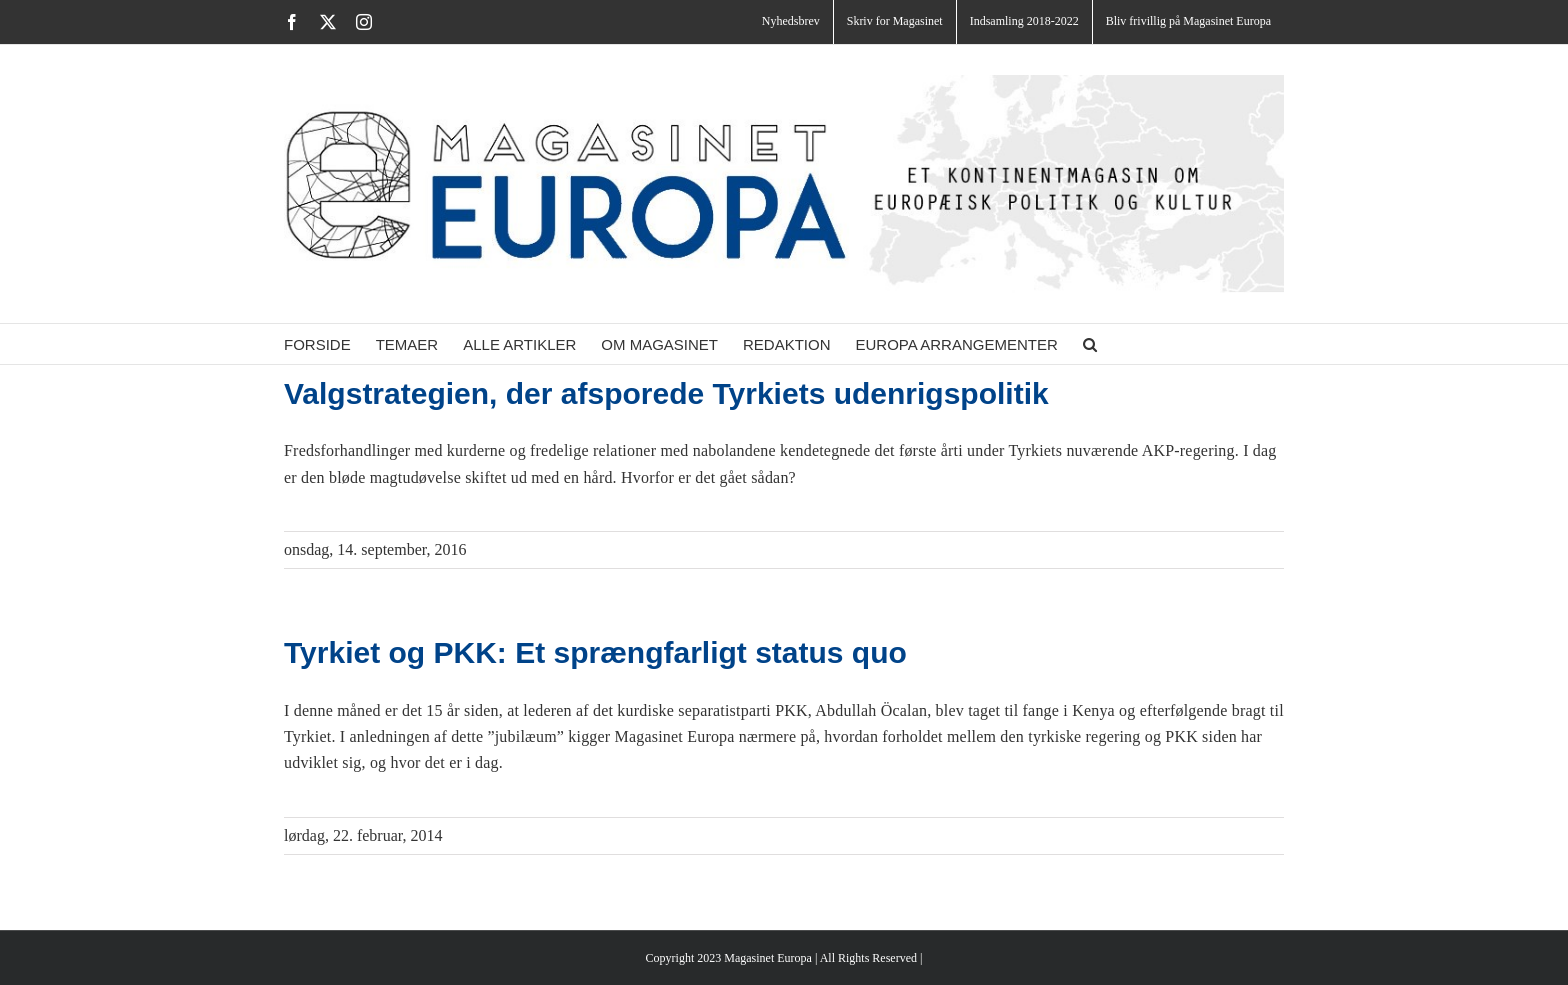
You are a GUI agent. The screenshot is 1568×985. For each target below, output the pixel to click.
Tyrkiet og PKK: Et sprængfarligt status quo (595, 652)
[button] (1090, 344)
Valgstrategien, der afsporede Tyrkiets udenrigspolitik (666, 393)
